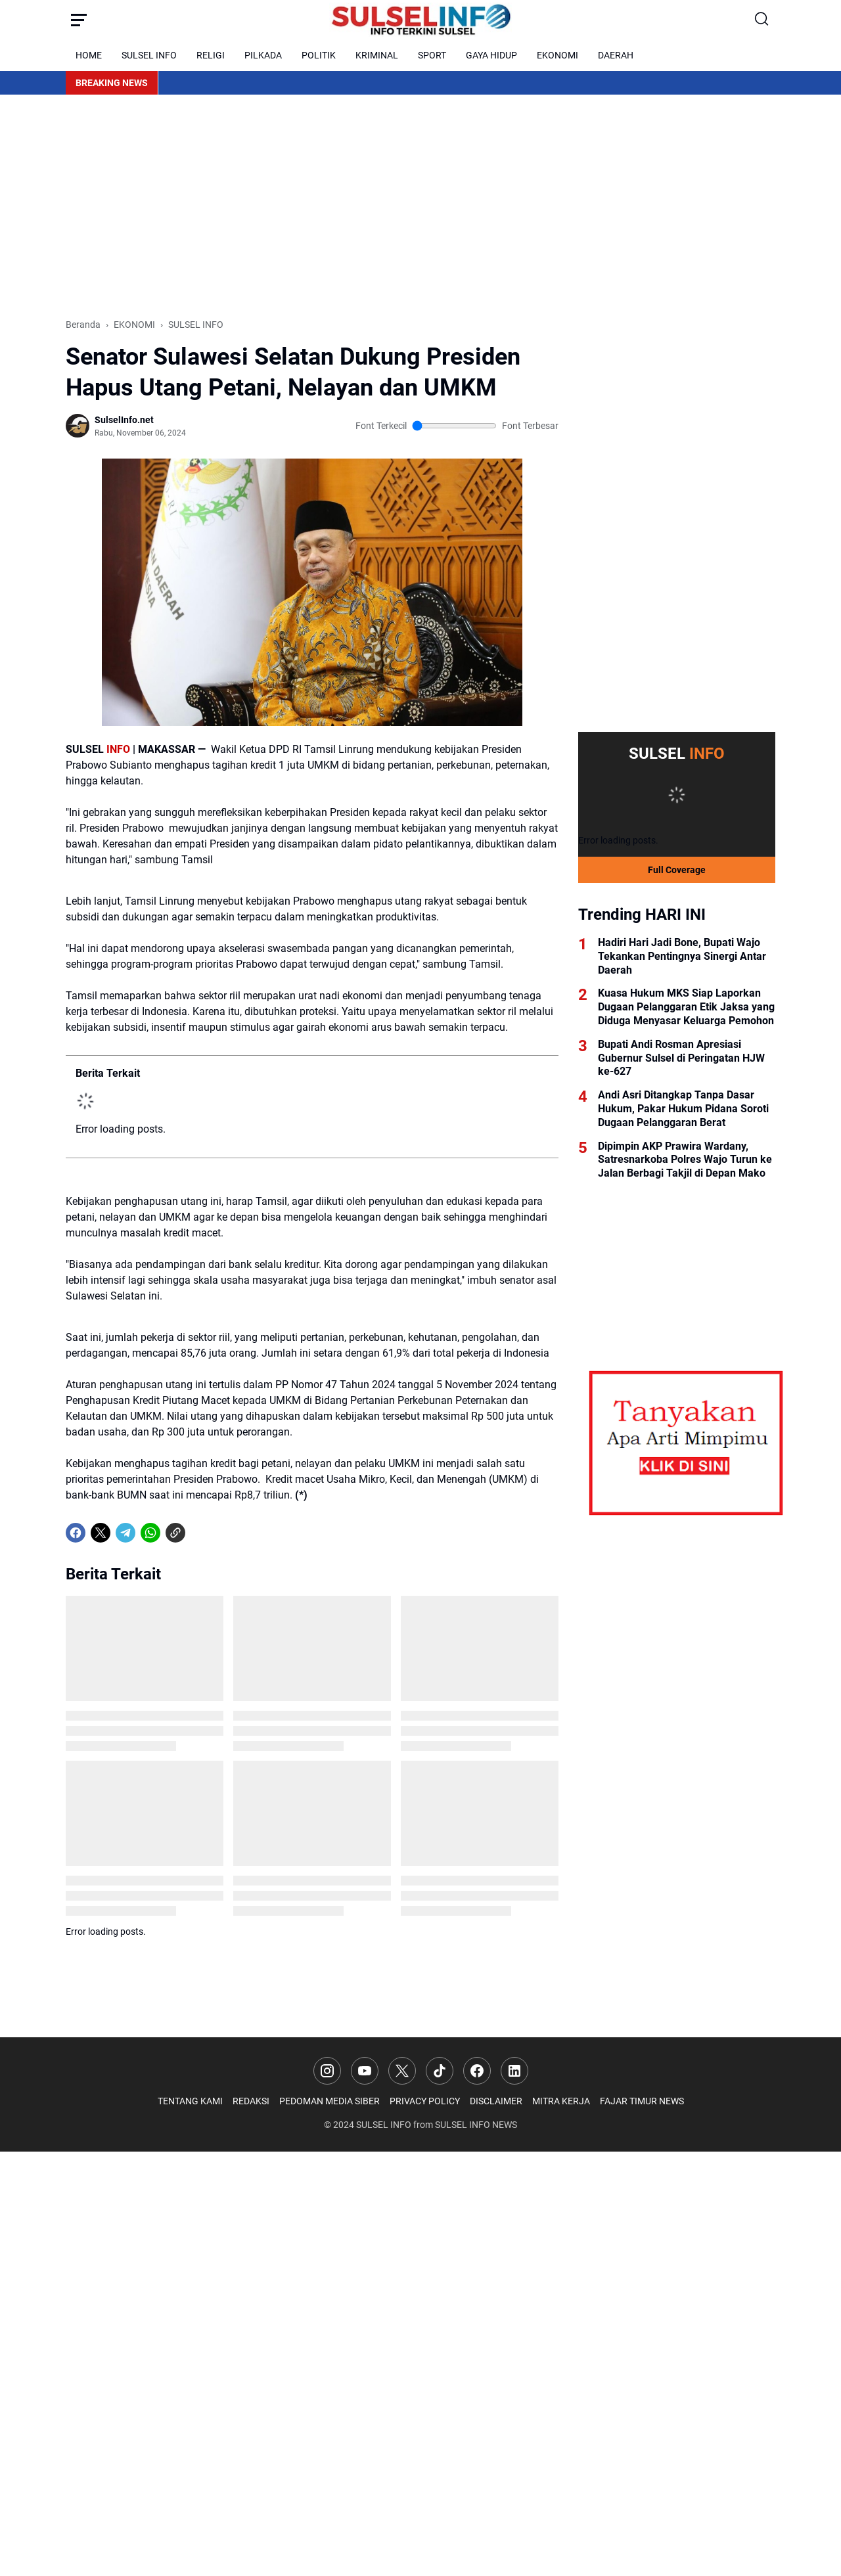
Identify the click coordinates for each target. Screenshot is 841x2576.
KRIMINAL (376, 55)
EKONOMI (557, 55)
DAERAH (615, 55)
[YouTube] (364, 2071)
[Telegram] (125, 1533)
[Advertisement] (420, 206)
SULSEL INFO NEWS (476, 2124)
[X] (100, 1533)
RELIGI (210, 55)
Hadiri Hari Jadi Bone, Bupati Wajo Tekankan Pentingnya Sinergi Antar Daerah (682, 956)
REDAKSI (251, 2101)
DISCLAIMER (496, 2101)
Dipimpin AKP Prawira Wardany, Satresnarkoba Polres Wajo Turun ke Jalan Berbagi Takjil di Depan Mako (685, 1160)
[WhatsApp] (150, 1533)
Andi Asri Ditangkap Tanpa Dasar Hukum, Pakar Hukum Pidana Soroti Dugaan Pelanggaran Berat (683, 1109)
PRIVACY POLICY (425, 2101)
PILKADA (263, 55)
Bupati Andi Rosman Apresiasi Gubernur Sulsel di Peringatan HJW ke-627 (681, 1058)
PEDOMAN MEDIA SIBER (329, 2101)
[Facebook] (75, 1533)
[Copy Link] (175, 1533)
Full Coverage (677, 870)
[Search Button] (762, 20)
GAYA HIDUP (491, 55)
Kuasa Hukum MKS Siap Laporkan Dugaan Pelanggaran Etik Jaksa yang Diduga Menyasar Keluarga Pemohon (686, 1007)
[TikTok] (439, 2071)
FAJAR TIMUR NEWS (642, 2101)
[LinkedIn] (514, 2071)
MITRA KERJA (561, 2101)
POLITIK (319, 55)
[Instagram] (327, 2071)
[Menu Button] (79, 20)
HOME (89, 55)
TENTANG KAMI (190, 2101)
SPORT (432, 55)
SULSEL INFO (149, 55)
